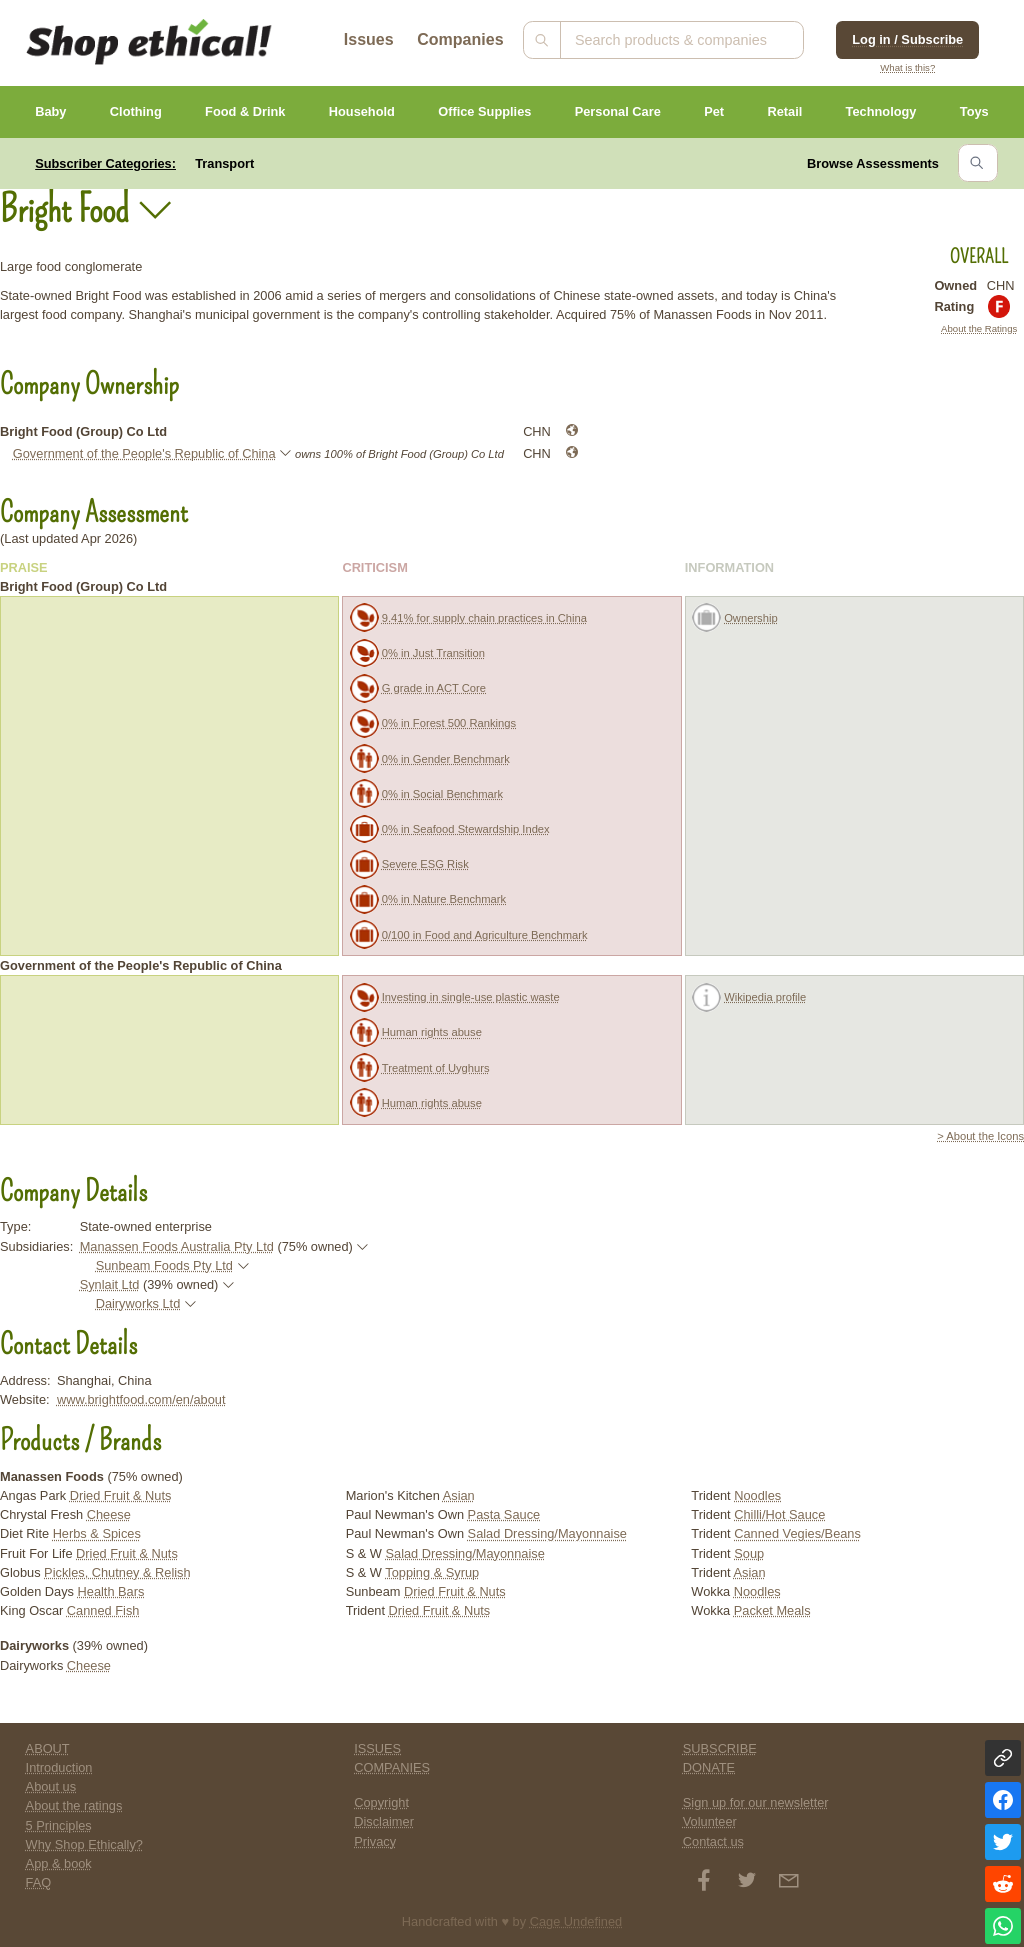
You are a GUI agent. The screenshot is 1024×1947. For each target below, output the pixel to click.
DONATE (709, 1767)
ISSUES (377, 1748)
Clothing (136, 111)
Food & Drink (245, 111)
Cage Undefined (576, 1921)
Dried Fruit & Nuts (121, 1495)
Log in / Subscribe (907, 39)
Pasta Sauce (504, 1514)
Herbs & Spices (97, 1533)
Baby (50, 111)
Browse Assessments (873, 163)
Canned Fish (103, 1610)
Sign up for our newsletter (756, 1802)
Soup (749, 1553)
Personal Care (618, 111)
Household (362, 111)
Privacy (375, 1841)
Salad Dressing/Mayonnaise (547, 1533)
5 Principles (59, 1825)
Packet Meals (772, 1610)
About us (51, 1786)
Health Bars (111, 1591)
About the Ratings (979, 328)
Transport (224, 163)
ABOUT (48, 1748)
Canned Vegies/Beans (797, 1533)
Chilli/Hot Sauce (779, 1514)
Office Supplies (484, 111)
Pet (714, 111)
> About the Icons (980, 1136)
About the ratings (74, 1805)
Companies (460, 39)
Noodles (757, 1495)
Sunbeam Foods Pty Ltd (164, 1265)
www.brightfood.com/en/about (141, 1399)
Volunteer (710, 1821)
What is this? (907, 67)
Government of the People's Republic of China (144, 453)
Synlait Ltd (110, 1284)
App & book (59, 1863)
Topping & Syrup (432, 1572)
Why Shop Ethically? (84, 1844)
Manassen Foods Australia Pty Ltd (177, 1246)
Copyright (381, 1802)
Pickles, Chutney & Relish (117, 1572)
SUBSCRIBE (720, 1748)
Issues (369, 39)
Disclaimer (384, 1821)
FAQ (39, 1882)
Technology (881, 111)
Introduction (59, 1767)
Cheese (109, 1514)
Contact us (713, 1841)
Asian (459, 1495)
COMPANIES (392, 1767)
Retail (784, 111)
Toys (974, 111)
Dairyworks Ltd (138, 1303)
